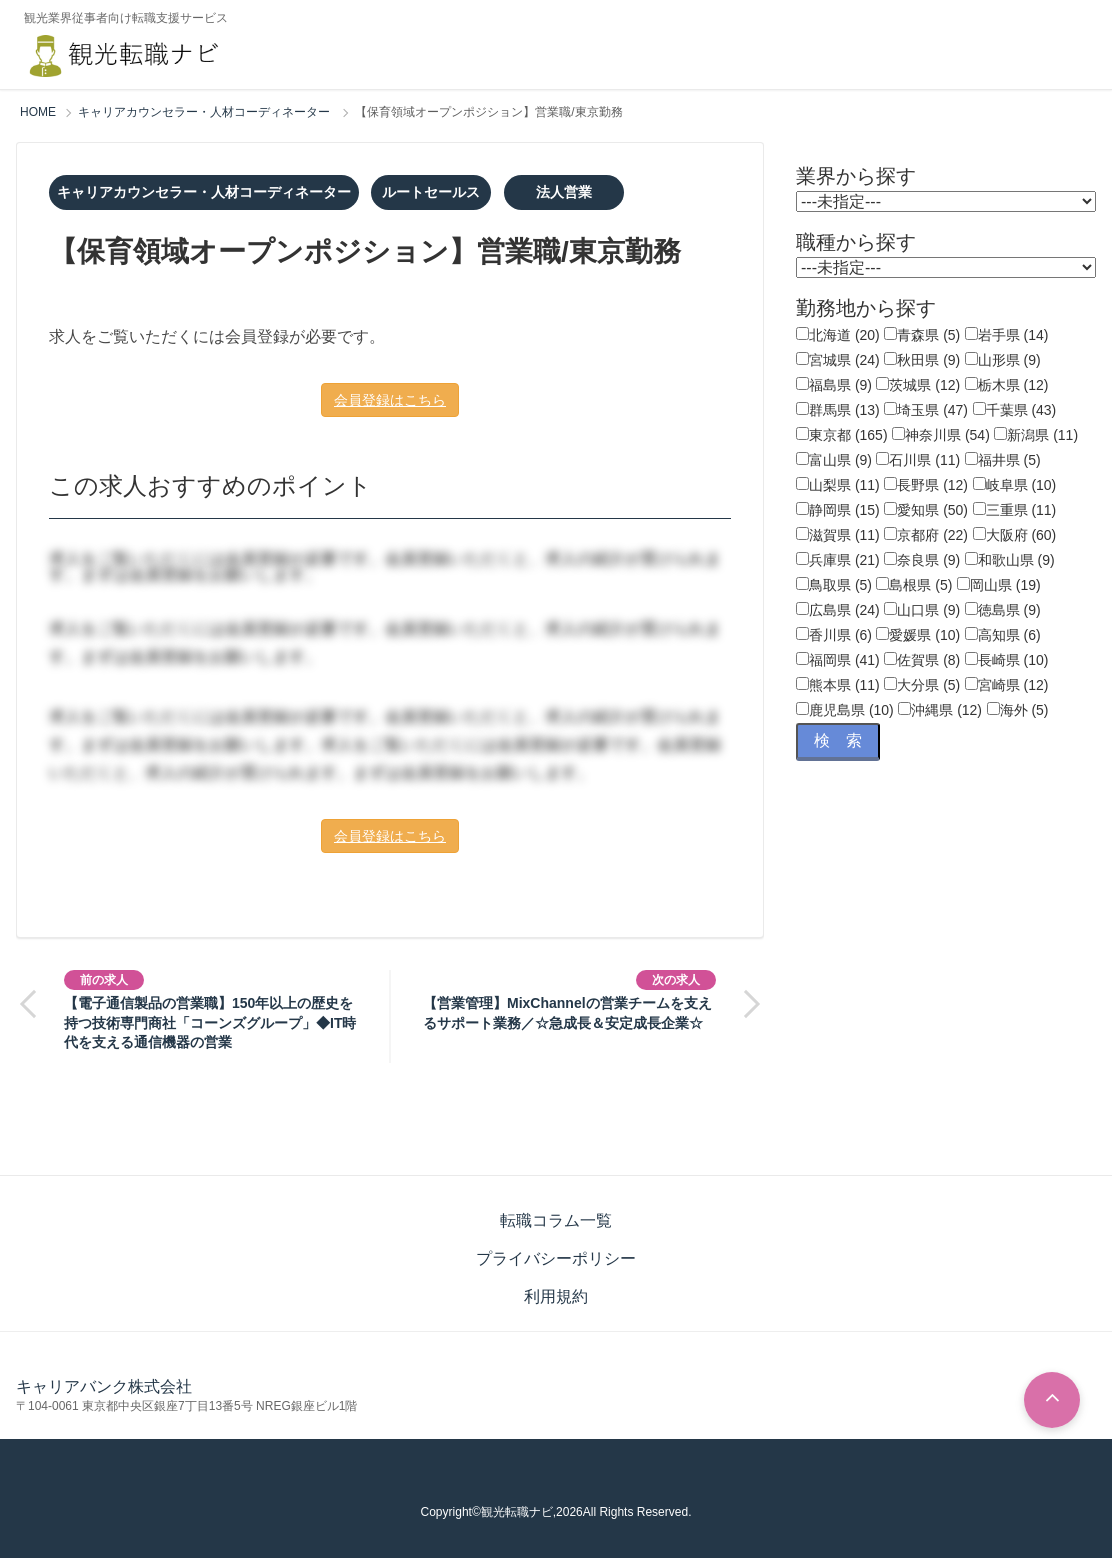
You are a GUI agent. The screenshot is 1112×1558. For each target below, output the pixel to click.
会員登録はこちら (390, 400)
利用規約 (556, 1296)
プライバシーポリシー (556, 1258)
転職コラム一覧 (556, 1220)
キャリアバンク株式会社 (104, 1386)
